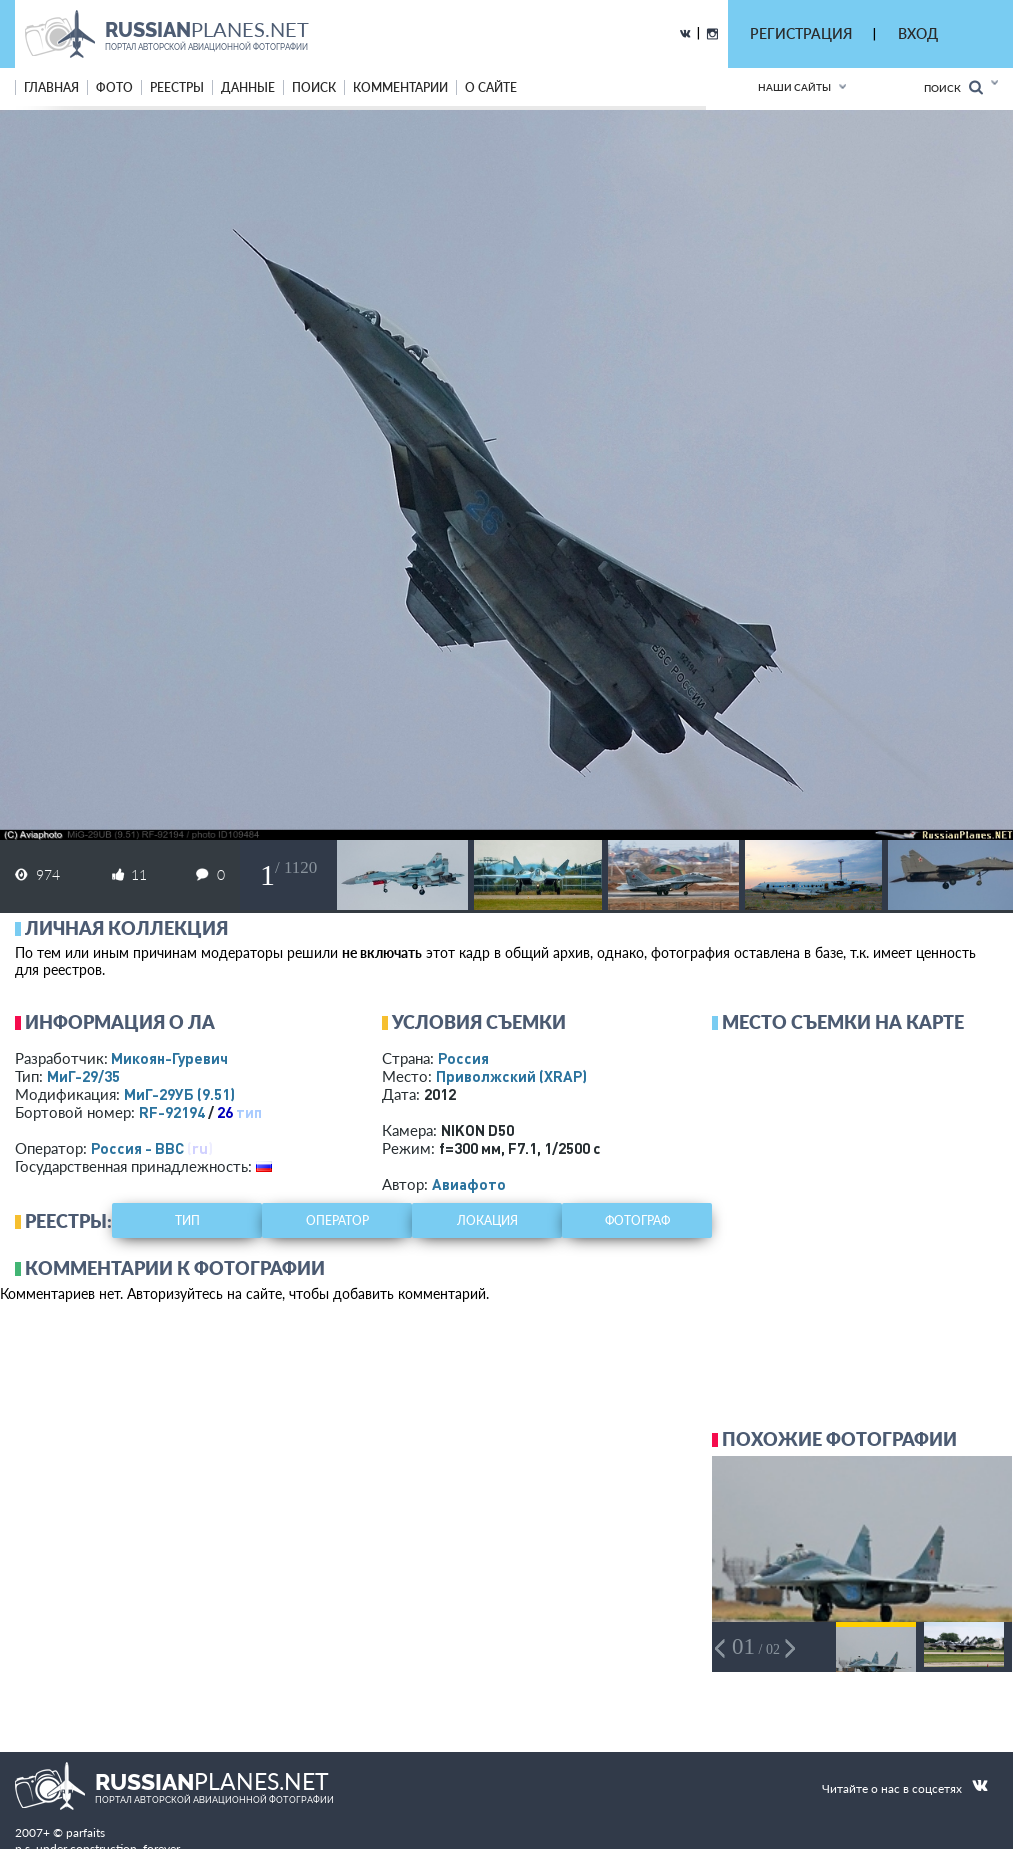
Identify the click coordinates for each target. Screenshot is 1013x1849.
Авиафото (469, 1184)
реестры (177, 87)
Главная (51, 87)
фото (114, 87)
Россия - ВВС (137, 1148)
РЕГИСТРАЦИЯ (801, 33)
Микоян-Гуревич (169, 1058)
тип (249, 1112)
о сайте (491, 87)
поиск (314, 87)
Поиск (953, 87)
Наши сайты (794, 87)
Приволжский (511, 1076)
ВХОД (918, 33)
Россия (463, 1058)
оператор (337, 1220)
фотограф (637, 1220)
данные (248, 87)
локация (487, 1220)
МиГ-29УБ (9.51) (179, 1094)
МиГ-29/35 (83, 1076)
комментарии (400, 87)
